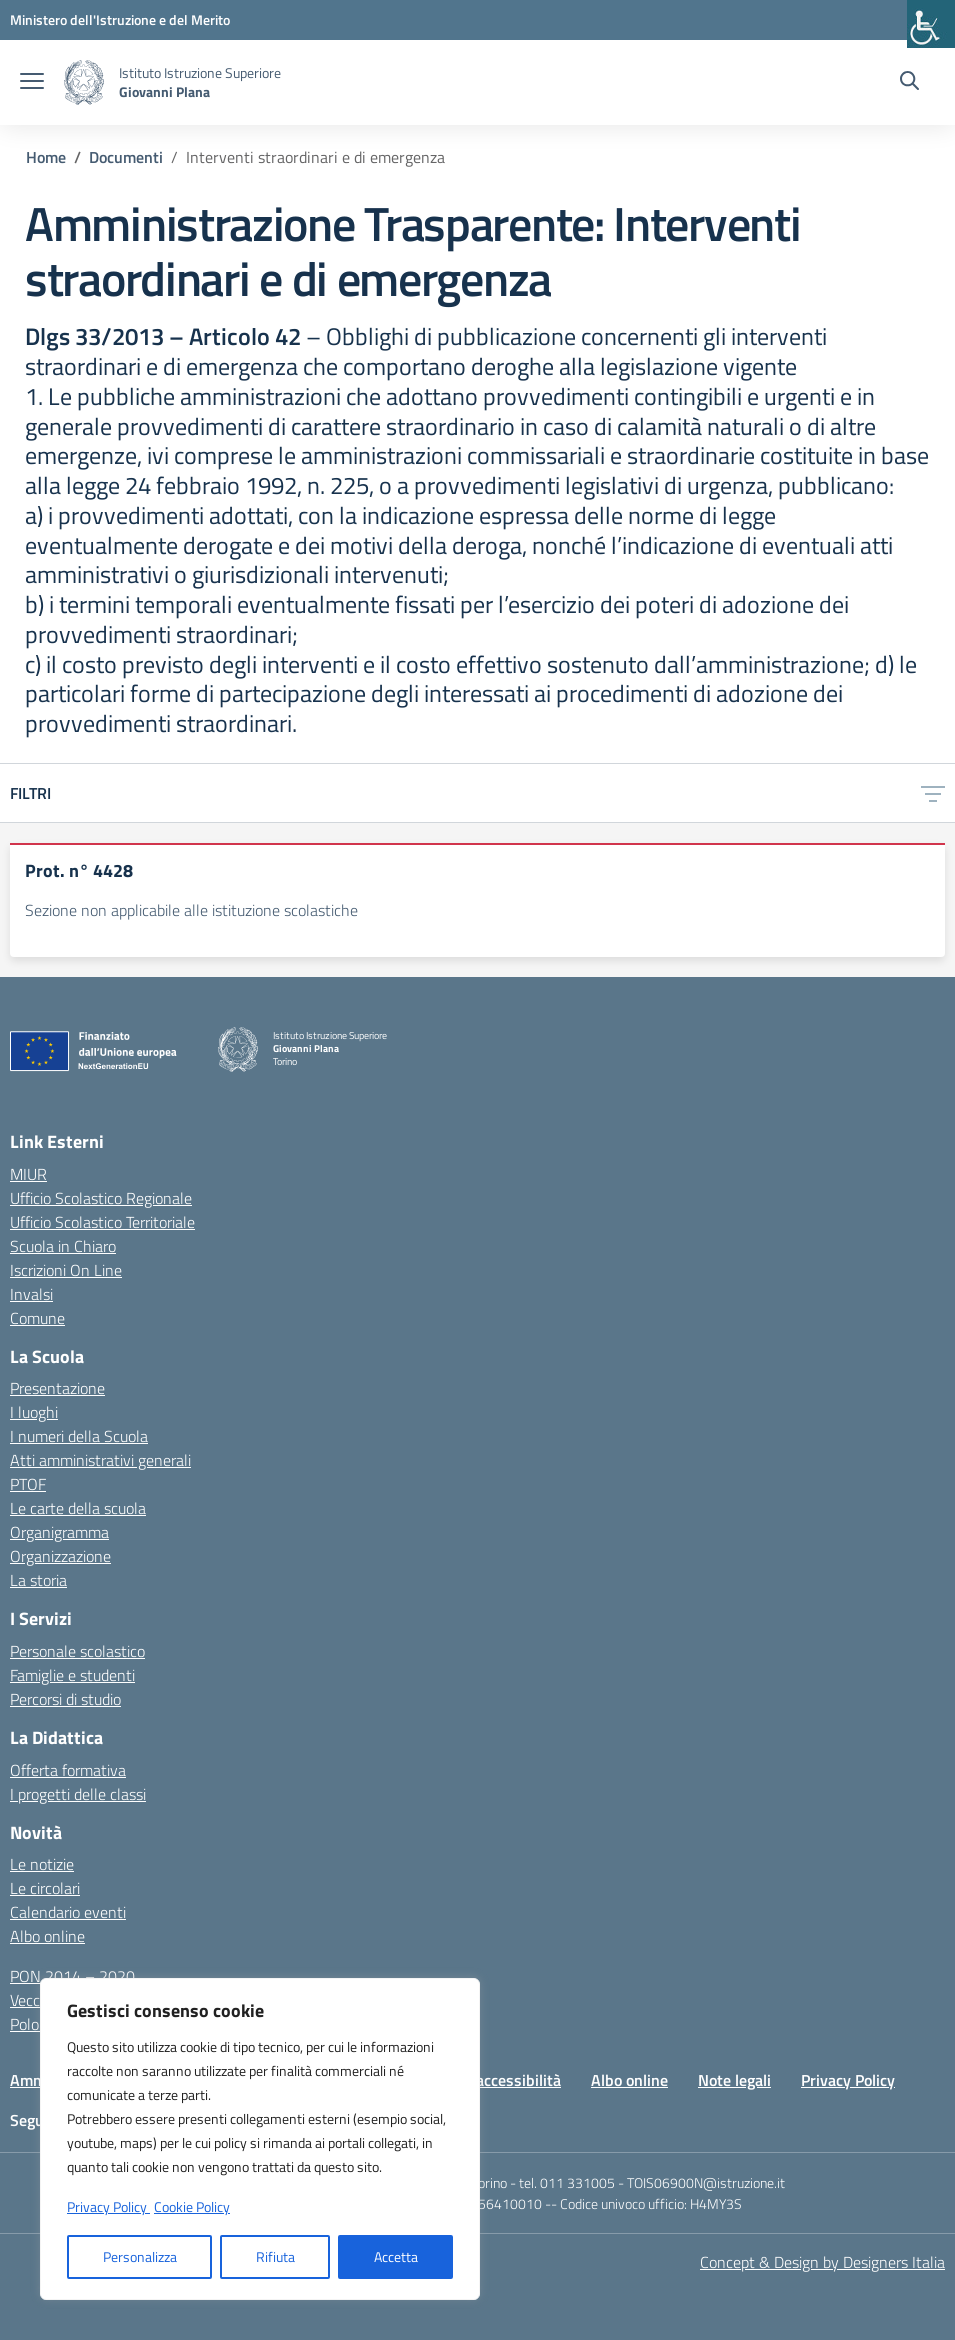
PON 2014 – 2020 (72, 1976)
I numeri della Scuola (79, 1436)
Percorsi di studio (65, 1699)
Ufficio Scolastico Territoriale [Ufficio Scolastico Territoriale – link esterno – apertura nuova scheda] (102, 1222)
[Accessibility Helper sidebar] (931, 24)
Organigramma (59, 1532)
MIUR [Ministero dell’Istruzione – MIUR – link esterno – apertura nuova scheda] (28, 1174)
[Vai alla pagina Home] (46, 157)
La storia (38, 1580)
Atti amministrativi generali (100, 1460)
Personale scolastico (77, 1651)
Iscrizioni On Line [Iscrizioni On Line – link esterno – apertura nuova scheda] (66, 1270)
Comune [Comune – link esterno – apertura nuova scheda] (37, 1318)
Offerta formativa (68, 1770)
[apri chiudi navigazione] (32, 83)
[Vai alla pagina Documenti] (126, 157)
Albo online (47, 1936)
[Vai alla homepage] (84, 82)
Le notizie (42, 1864)
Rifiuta (275, 2256)
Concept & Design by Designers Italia (822, 2262)
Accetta (396, 2256)
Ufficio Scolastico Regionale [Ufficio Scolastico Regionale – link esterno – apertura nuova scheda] (101, 1198)
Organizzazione (60, 1556)
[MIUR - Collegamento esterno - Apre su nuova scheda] (120, 19)
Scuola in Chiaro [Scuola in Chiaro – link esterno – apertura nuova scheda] (63, 1246)
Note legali (734, 2080)
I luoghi (34, 1412)
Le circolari (45, 1888)
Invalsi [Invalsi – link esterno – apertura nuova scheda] (31, 1294)
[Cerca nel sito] (909, 83)
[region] (260, 2139)
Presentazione (57, 1388)
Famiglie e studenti (72, 1675)
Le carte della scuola (78, 1508)
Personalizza (140, 2256)
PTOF (28, 1484)
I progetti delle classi (78, 1794)
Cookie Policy (192, 2206)
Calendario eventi (68, 1912)
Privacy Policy (848, 2080)
